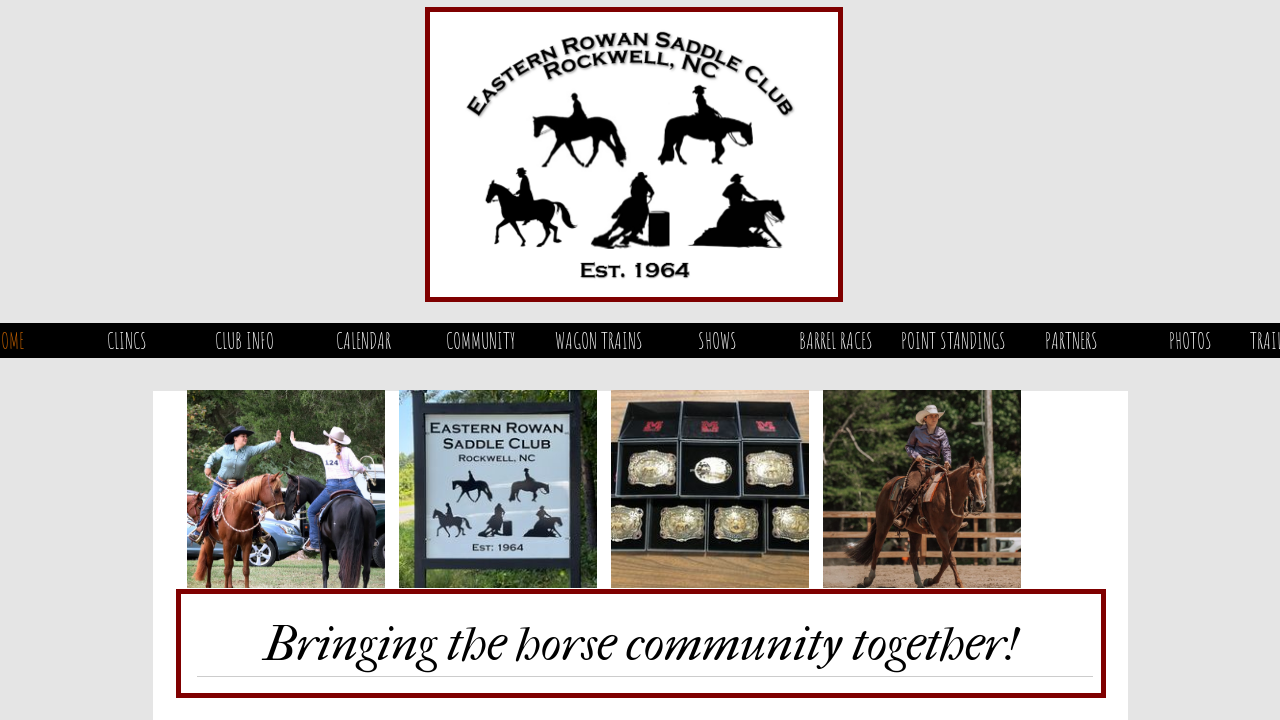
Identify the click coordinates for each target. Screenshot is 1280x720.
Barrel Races (836, 340)
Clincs (127, 340)
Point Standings (953, 340)
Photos (1190, 340)
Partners (1071, 340)
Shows (717, 340)
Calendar (363, 340)
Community (481, 340)
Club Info (244, 340)
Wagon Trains (599, 340)
